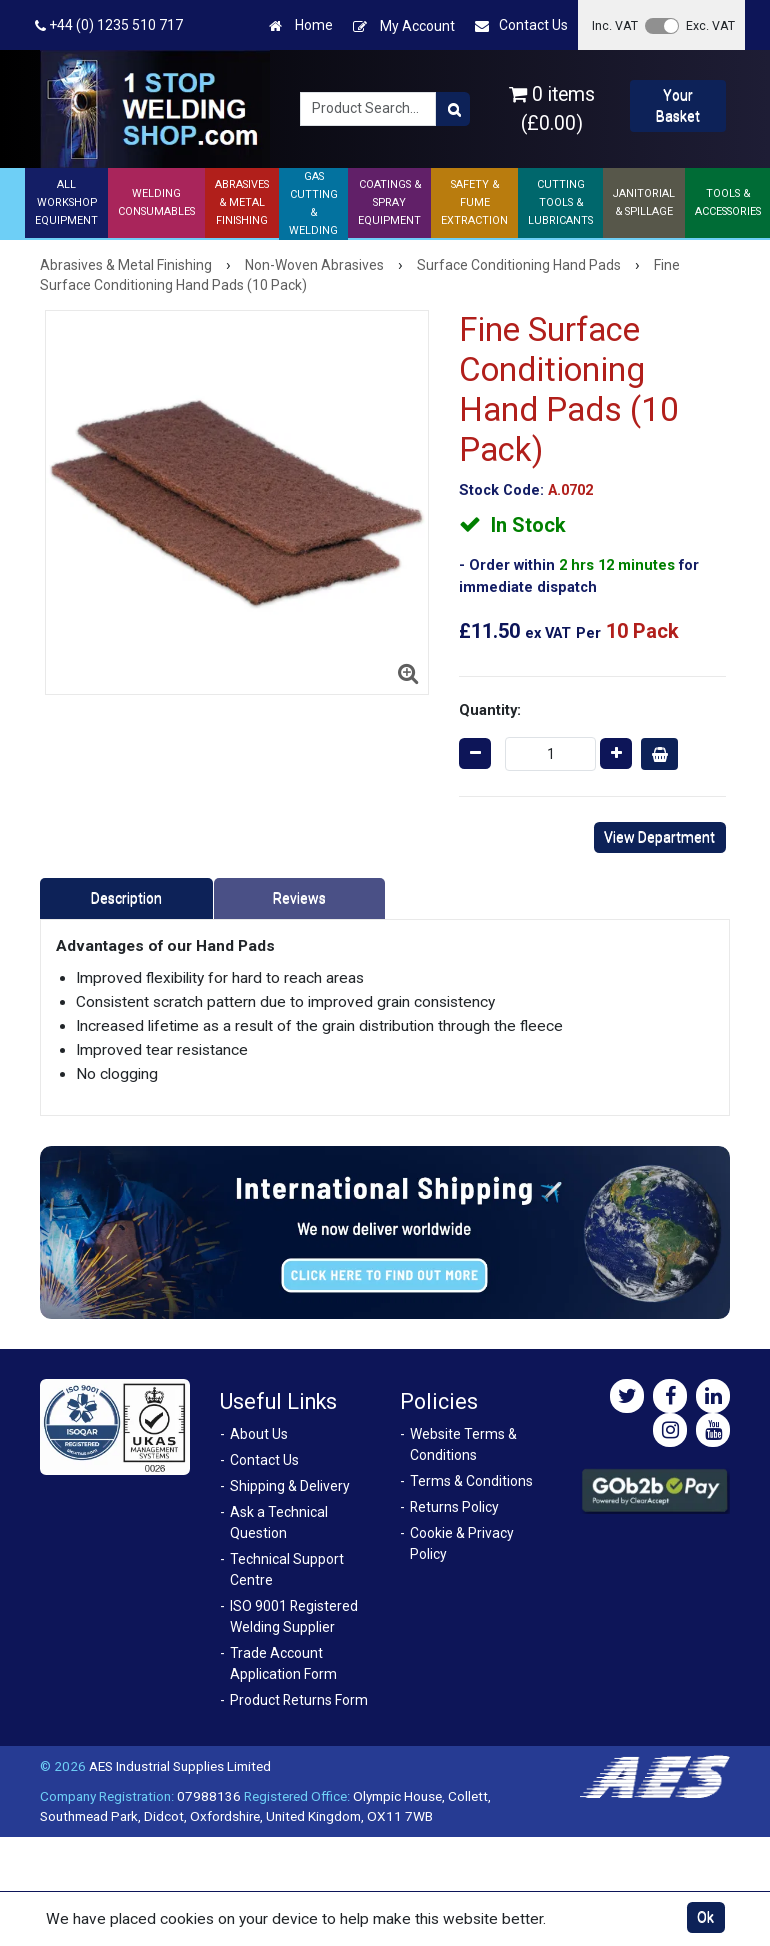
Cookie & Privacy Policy (462, 1543)
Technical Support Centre (287, 1569)
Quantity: (490, 710)
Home (301, 25)
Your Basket (678, 105)
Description (126, 898)
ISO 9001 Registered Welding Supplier (294, 1616)
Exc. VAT (710, 25)
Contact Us (521, 25)
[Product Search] (453, 109)
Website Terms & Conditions (463, 1444)
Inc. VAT (615, 25)
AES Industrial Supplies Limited (180, 1766)
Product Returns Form (299, 1700)
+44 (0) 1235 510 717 (109, 25)
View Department (659, 837)
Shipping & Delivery (290, 1486)
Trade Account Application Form (283, 1663)
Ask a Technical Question (279, 1522)
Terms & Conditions (471, 1481)
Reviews (299, 898)
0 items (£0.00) (552, 109)
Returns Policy (454, 1507)
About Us (259, 1434)
